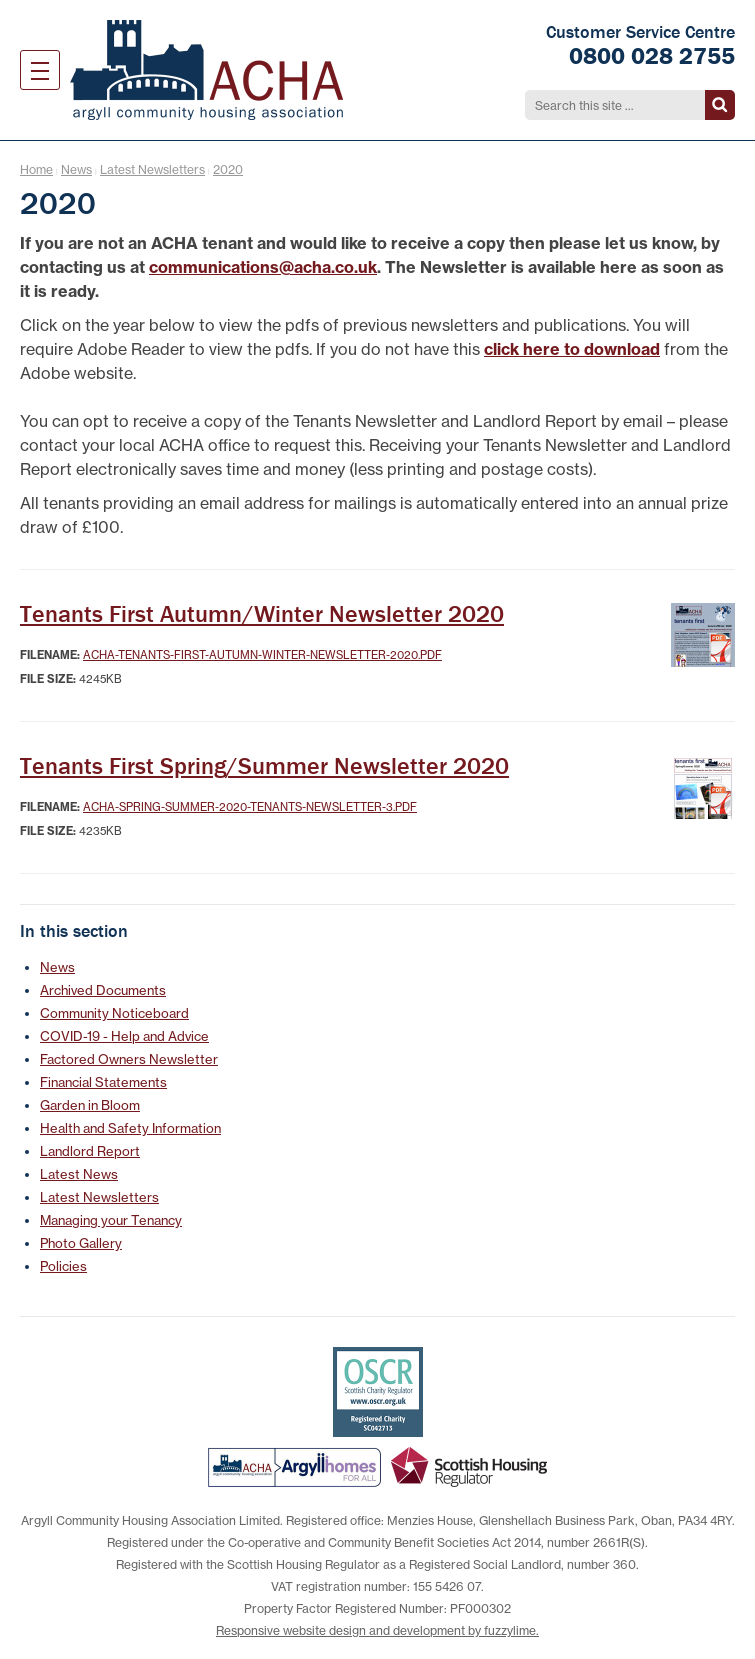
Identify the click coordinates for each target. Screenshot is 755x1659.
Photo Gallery (81, 1243)
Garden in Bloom (90, 1105)
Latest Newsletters (152, 169)
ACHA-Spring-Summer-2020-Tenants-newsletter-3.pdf (250, 807)
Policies (63, 1266)
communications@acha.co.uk (263, 267)
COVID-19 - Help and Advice (124, 1036)
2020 (228, 169)
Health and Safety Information (130, 1128)
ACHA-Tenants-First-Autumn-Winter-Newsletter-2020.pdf (262, 655)
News (76, 169)
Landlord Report (90, 1151)
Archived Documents (103, 990)
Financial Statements (103, 1082)
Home (36, 169)
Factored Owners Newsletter (129, 1059)
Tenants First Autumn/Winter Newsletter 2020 (262, 613)
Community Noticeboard (114, 1013)
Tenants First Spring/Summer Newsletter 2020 (264, 765)
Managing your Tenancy (111, 1220)
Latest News (79, 1174)
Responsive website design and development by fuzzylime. (377, 1630)
